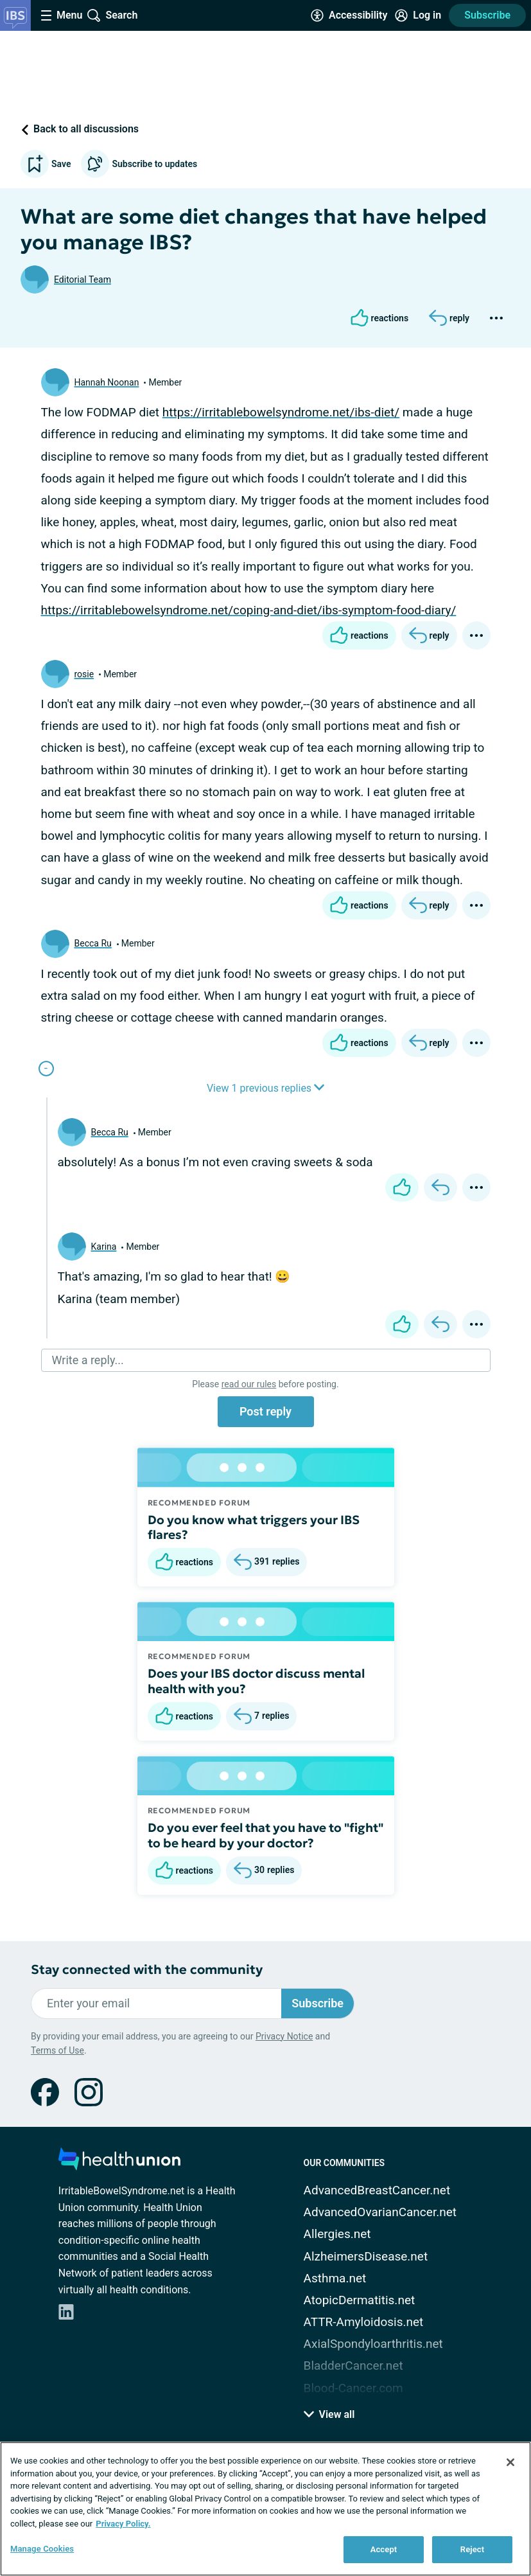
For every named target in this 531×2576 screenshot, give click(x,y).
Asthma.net (335, 2278)
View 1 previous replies (265, 1088)
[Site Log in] (418, 15)
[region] (265, 2509)
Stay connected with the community (147, 1970)
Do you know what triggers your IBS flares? (254, 1527)
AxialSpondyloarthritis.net (373, 2343)
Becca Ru (93, 943)
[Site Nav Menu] (62, 15)
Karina (104, 1246)
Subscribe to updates (139, 164)
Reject (472, 2549)
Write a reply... (88, 1360)
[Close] (510, 2462)
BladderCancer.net (353, 2365)
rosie (84, 674)
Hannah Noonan (106, 382)
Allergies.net (337, 2233)
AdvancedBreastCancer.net (377, 2190)
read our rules (249, 1384)
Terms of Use (57, 2050)
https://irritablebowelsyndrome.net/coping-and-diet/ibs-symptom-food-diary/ (249, 610)
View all (329, 2414)
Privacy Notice (284, 2036)
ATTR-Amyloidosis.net (364, 2321)
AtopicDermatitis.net (359, 2300)
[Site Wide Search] (112, 15)
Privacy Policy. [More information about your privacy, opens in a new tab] (123, 2523)
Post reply (265, 1411)
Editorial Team (82, 279)
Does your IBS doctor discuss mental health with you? (256, 1681)
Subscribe (487, 15)
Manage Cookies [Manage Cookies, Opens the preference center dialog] (42, 2549)
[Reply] (449, 318)
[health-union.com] (119, 2162)
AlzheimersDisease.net (366, 2256)
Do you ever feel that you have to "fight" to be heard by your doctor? (265, 1835)
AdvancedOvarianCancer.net (380, 2212)
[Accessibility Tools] (349, 15)
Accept (383, 2549)
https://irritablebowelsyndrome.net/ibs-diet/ (280, 412)
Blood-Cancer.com (353, 2388)
